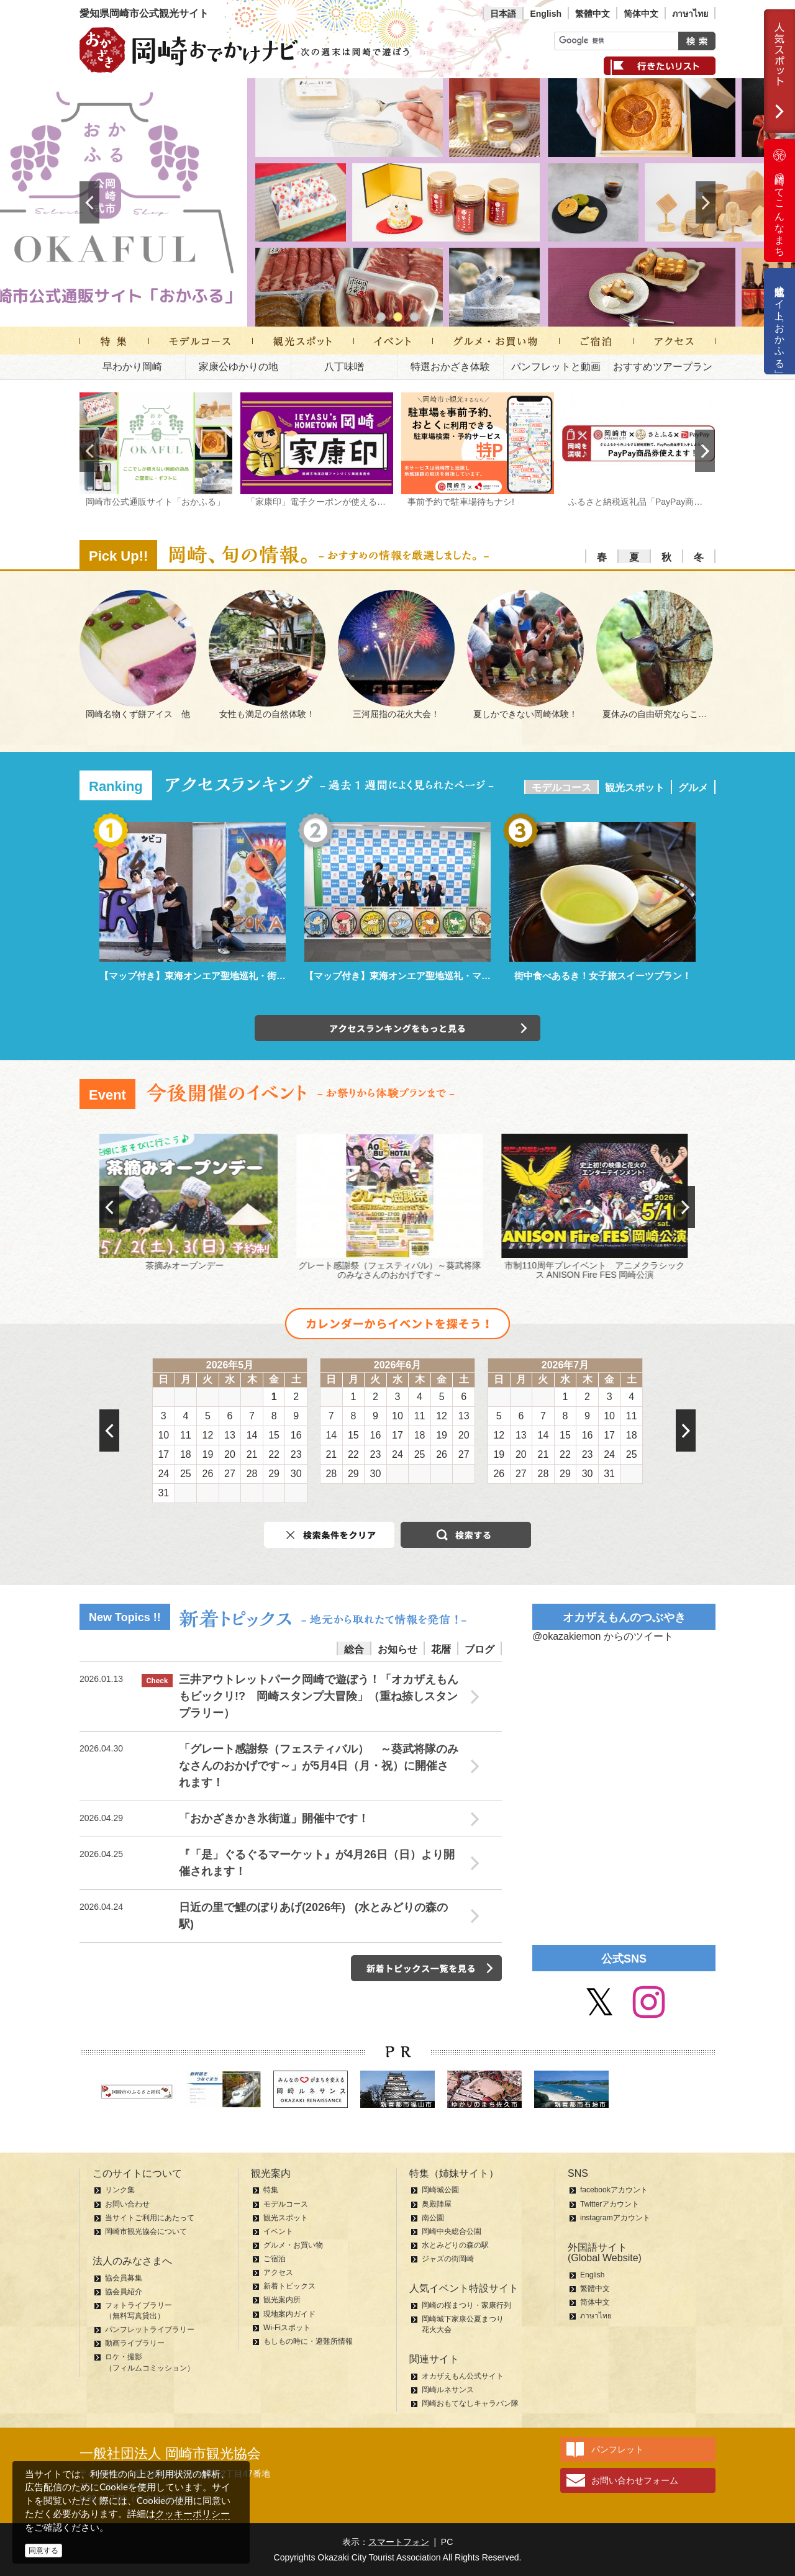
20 (229, 1454)
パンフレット (617, 2449)
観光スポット (635, 787)
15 (273, 1435)
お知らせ (397, 1649)
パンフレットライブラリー (149, 2329)
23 (296, 1454)
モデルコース (561, 787)
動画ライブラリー (135, 2343)
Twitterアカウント (609, 2204)
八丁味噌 (344, 366)
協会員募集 (123, 2278)
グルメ (693, 787)
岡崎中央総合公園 (451, 2231)
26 (208, 1473)
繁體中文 (592, 14)
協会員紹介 (123, 2291)
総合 (354, 1649)
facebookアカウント (614, 2189)
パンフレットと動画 (556, 366)
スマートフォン (398, 2542)
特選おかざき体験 (450, 366)
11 (185, 1435)
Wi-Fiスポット (287, 2327)
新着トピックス (289, 2286)
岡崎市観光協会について (146, 2231)
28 (252, 1473)
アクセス (278, 2272)
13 (229, 1435)
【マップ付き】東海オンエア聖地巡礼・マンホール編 (416, 975)
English (545, 14)
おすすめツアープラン (662, 366)
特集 (270, 2189)
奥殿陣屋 (437, 2204)
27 (229, 1473)
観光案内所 (282, 2299)
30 (296, 1473)
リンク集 (120, 2189)
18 (185, 1454)
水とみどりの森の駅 (455, 2245)
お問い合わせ (127, 2204)
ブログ (479, 1649)
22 (273, 1454)
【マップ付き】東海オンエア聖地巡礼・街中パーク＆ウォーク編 (234, 975)
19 (208, 1454)
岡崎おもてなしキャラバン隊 (470, 2403)
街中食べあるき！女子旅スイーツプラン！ (602, 975)
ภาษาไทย (690, 14)
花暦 (441, 1649)
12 (208, 1435)
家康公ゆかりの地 (238, 366)
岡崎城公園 (440, 2189)
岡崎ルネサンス (448, 2389)
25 (185, 1473)
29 (273, 1473)
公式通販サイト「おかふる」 (780, 321)
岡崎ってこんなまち (779, 200)
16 (296, 1435)
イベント (278, 2231)
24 (163, 1473)
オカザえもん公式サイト (463, 2376)
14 (252, 1435)
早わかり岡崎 (132, 366)
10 (163, 1435)
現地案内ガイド (289, 2314)
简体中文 (641, 14)
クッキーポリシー (192, 2513)
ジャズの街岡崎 (448, 2258)
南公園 (433, 2217)
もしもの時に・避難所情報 (308, 2341)
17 (163, 1454)
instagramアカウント (615, 2217)
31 (163, 1493)
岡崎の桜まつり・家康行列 (466, 2305)
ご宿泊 (274, 2258)
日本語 (503, 14)
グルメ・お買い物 (293, 2245)
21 (252, 1454)
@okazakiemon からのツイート (602, 1636)
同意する (43, 2550)
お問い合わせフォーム (634, 2480)
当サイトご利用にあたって (149, 2217)
